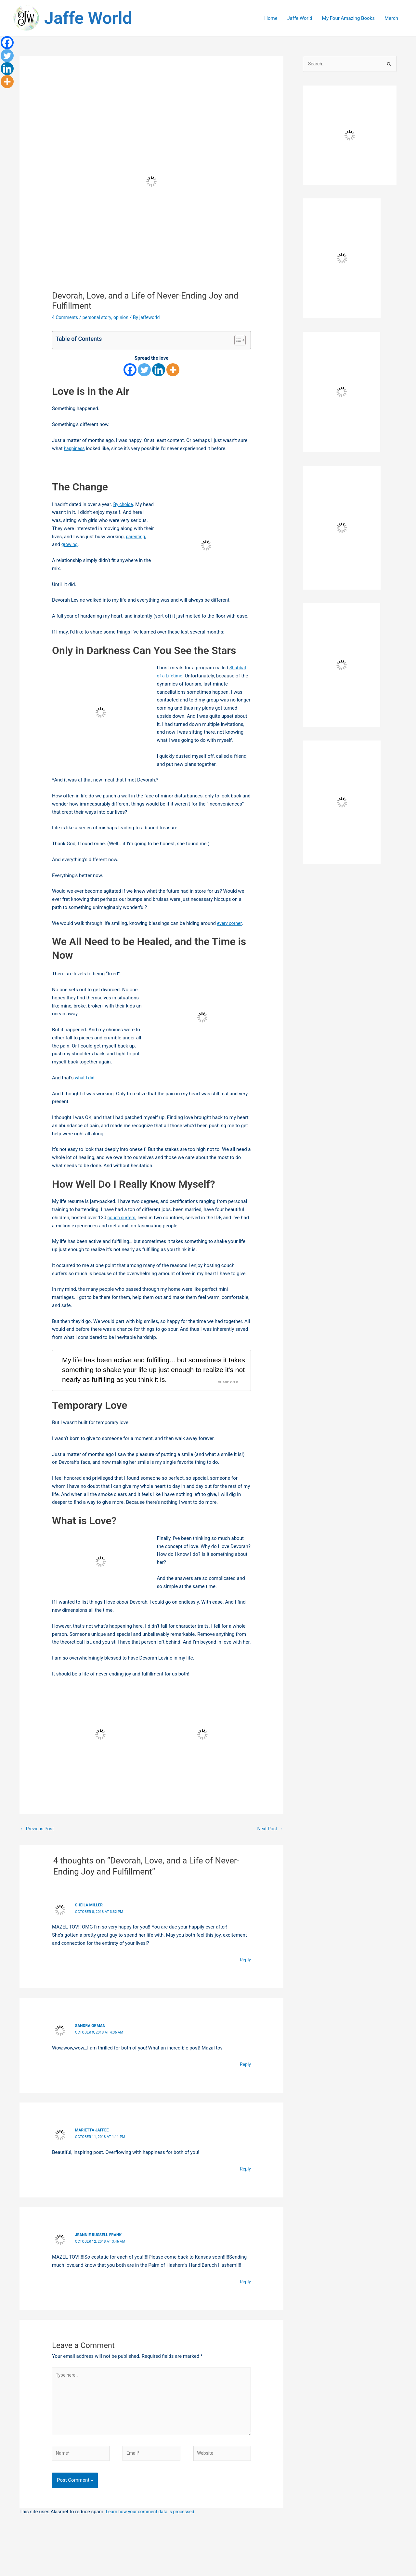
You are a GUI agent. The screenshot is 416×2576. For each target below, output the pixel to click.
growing (92, 544)
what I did (85, 1078)
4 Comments (66, 317)
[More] (172, 369)
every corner (230, 923)
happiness (75, 448)
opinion (125, 317)
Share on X (227, 1393)
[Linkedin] (158, 369)
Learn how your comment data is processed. (154, 2529)
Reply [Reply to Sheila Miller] (245, 1972)
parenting (62, 544)
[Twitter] (144, 369)
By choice (123, 504)
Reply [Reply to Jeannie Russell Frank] (245, 2293)
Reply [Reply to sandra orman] (245, 2076)
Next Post (269, 1841)
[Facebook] (130, 369)
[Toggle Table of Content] (236, 340)
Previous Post (38, 1841)
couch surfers (122, 1218)
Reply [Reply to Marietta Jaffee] (245, 2181)
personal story (99, 317)
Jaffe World (88, 18)
